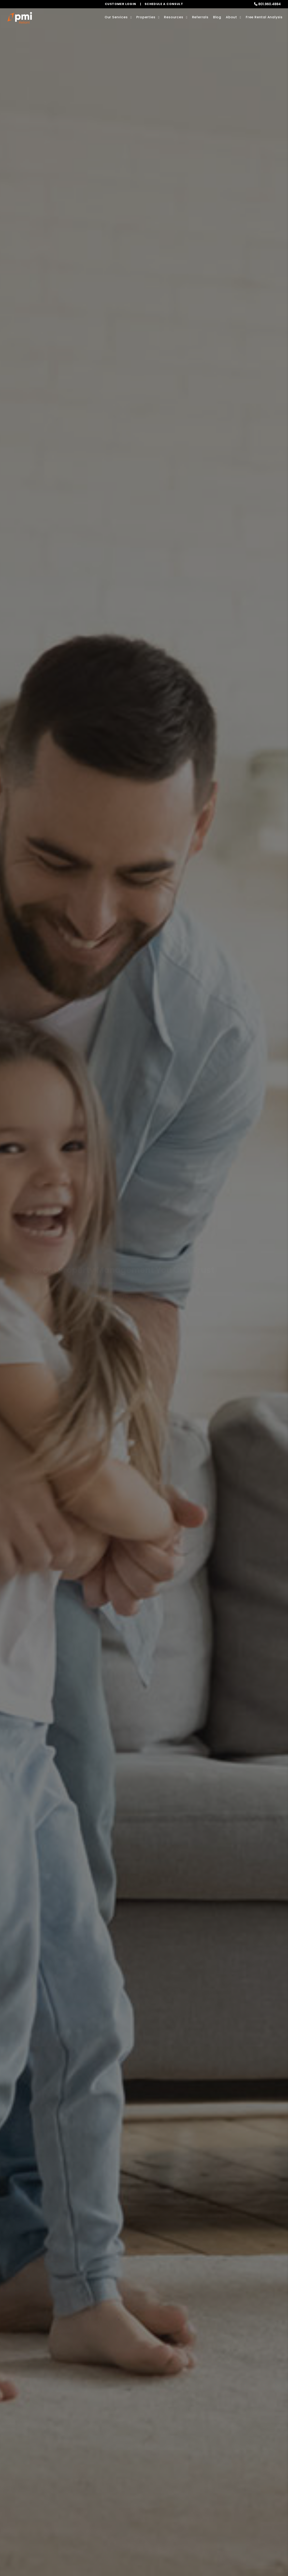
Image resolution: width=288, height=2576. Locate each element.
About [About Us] (231, 17)
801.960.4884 (269, 4)
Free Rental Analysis (264, 17)
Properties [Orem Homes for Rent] (145, 17)
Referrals (200, 17)
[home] (20, 17)
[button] (38, 2559)
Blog (217, 17)
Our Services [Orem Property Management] (116, 17)
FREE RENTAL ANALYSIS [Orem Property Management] (144, 1296)
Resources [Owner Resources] (173, 17)
